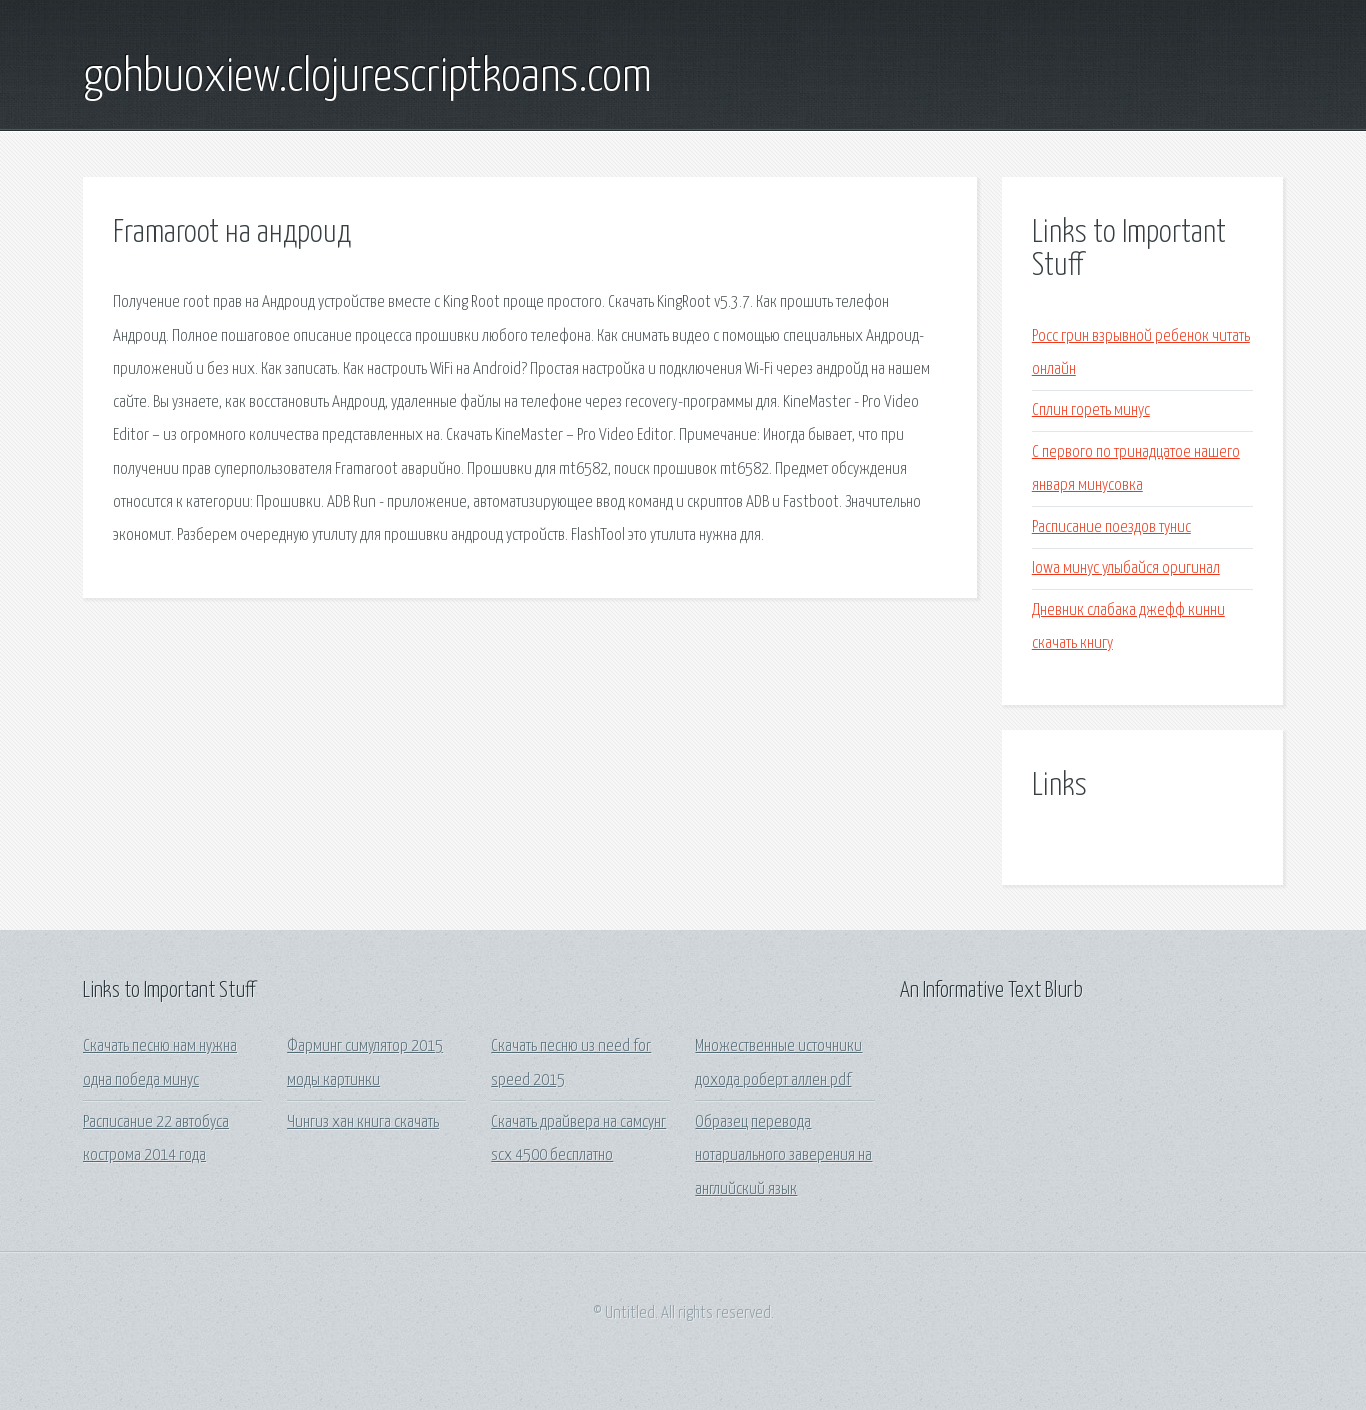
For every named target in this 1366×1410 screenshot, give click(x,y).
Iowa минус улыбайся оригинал (1126, 568)
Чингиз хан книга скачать (363, 1122)
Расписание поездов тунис (1111, 527)
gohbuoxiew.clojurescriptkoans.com (367, 78)
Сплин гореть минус (1091, 410)
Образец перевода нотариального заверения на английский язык (783, 1156)
